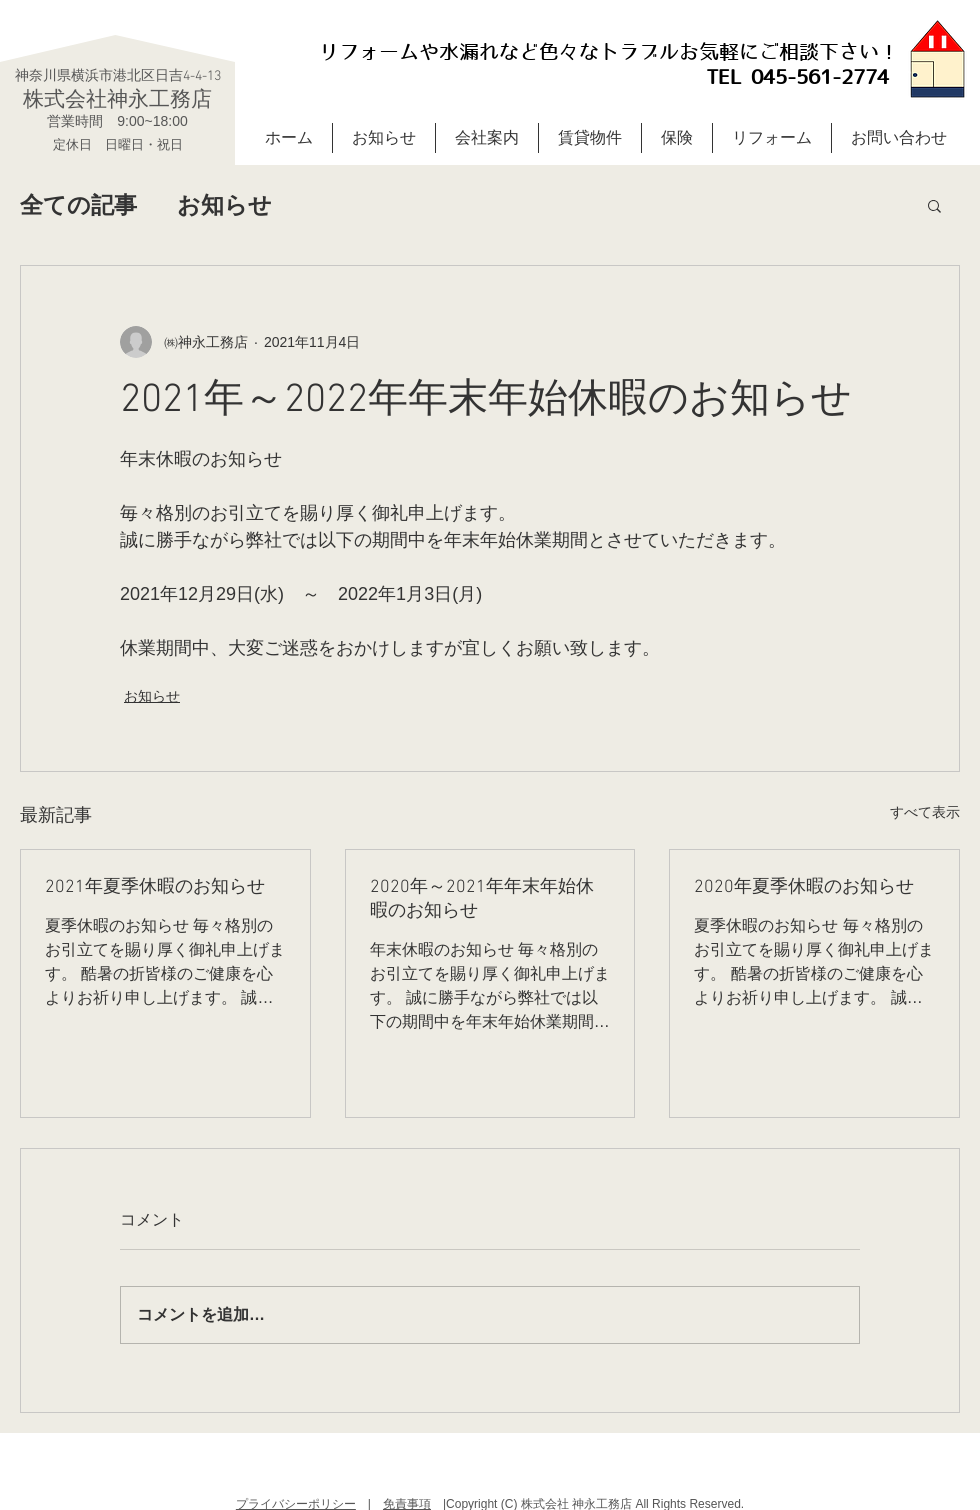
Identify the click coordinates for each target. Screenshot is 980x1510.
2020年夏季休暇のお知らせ (804, 887)
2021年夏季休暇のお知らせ (155, 887)
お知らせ (224, 205)
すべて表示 (925, 812)
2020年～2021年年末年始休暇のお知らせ (482, 899)
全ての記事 (78, 205)
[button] (934, 205)
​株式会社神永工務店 (117, 98)
